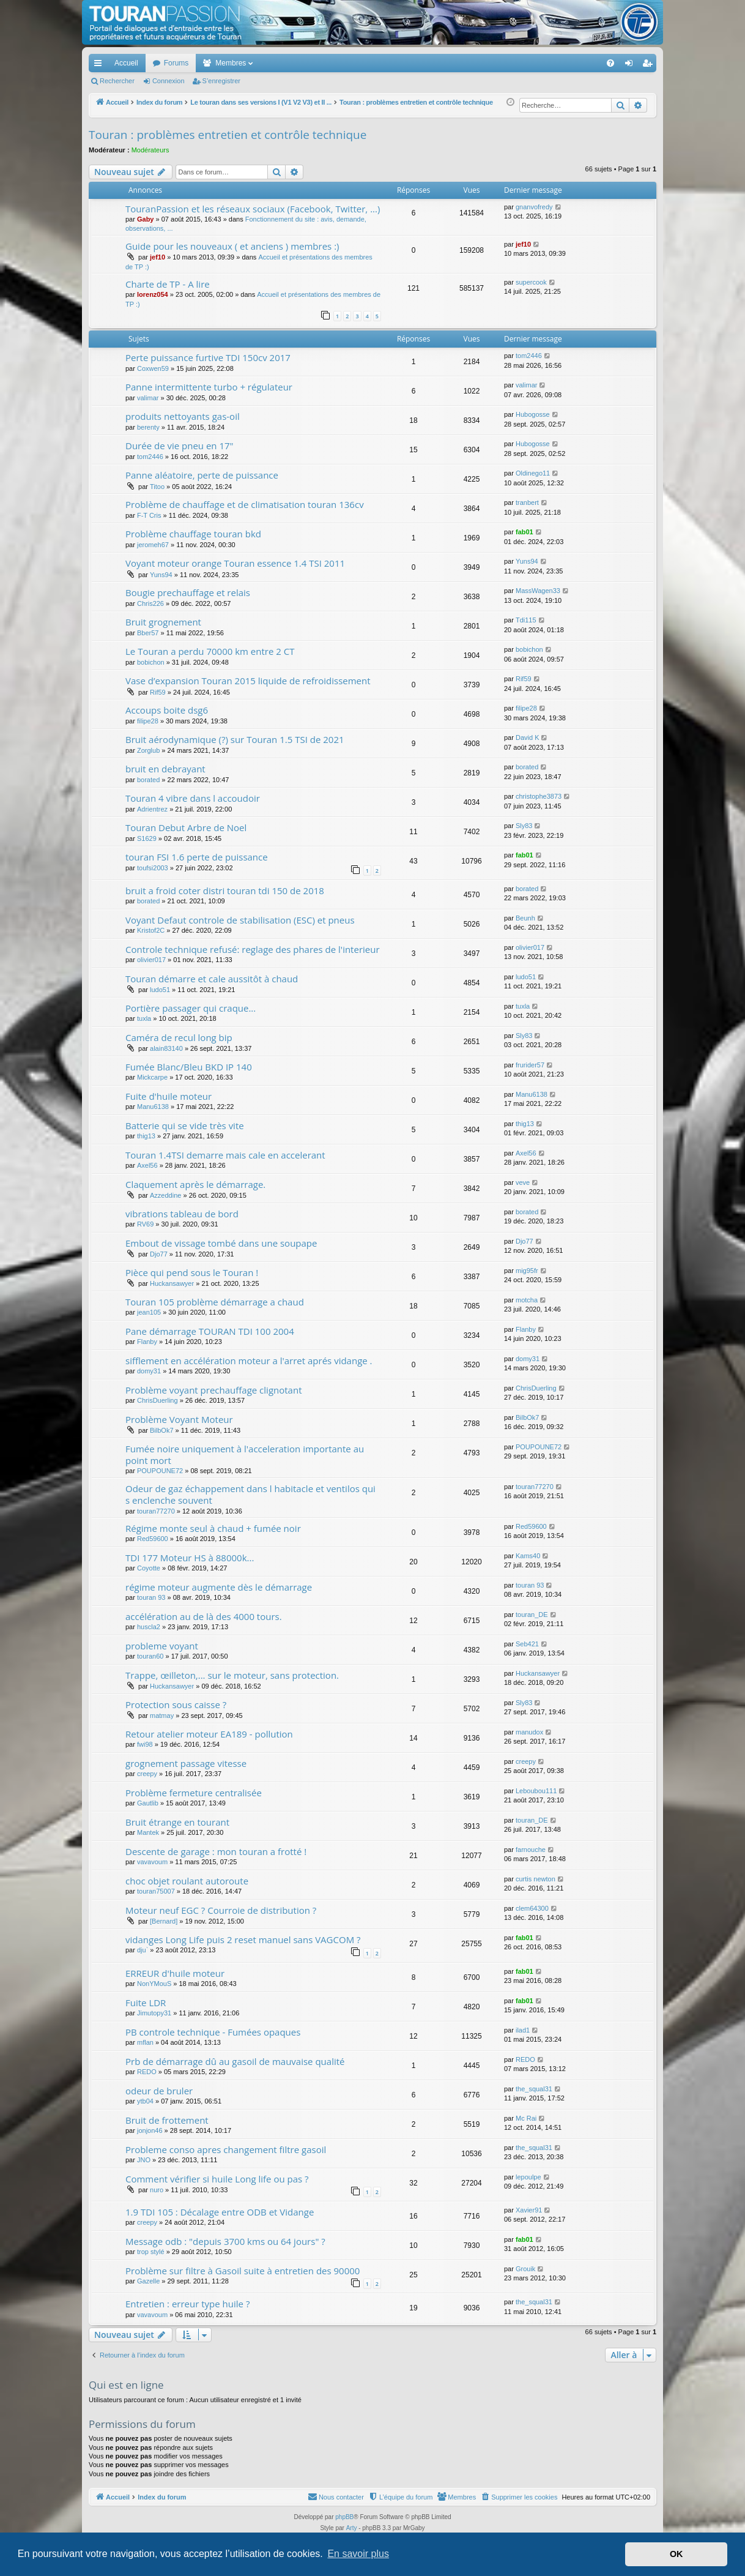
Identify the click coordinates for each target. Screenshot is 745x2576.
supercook (531, 282)
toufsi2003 (152, 868)
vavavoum (152, 1861)
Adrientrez (152, 809)
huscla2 (148, 1626)
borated (148, 779)
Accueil (126, 63)
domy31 (149, 1371)
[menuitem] (568, 63)
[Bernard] (163, 1921)
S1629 (147, 838)
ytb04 (145, 2101)
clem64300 (532, 1908)
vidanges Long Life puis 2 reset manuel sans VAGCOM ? (243, 1939)
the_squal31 (534, 2089)
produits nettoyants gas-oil (182, 416)
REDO (147, 2071)
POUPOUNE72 (160, 1470)
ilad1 (523, 2030)
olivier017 (151, 959)
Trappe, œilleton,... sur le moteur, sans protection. (232, 1675)
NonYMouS (154, 1983)
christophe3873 (539, 796)
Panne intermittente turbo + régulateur (208, 387)
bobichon (151, 662)
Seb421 (527, 1644)
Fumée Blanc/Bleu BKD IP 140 (188, 1067)
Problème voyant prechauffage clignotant (213, 1390)
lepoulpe (528, 2177)
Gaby (145, 219)
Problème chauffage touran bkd (193, 534)
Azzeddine (165, 1195)
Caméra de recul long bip (178, 1037)
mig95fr (527, 1270)
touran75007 (156, 1891)
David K (527, 737)
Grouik (525, 2268)
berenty (148, 427)
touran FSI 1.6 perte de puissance (196, 857)
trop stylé (151, 2251)
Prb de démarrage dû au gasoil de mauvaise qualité (234, 2061)
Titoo (157, 486)
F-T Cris (149, 515)
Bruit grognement (163, 622)
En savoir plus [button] (358, 2553)
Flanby (147, 1341)
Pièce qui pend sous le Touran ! (191, 1272)
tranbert (527, 502)
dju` (142, 1950)
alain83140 (166, 1048)
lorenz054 (152, 294)
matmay (162, 1715)
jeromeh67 (153, 544)
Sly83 (524, 825)
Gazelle (148, 2281)
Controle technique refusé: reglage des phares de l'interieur (252, 949)
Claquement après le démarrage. (195, 1184)
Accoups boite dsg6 (166, 710)
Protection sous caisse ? (175, 1704)
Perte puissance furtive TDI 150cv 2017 (208, 357)
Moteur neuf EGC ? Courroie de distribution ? (220, 1910)
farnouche (531, 1849)
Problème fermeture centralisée (193, 1792)
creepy (147, 1773)
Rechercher (117, 80)
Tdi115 (526, 620)
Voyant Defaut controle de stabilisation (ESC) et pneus (240, 920)
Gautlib (147, 1803)
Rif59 (158, 692)
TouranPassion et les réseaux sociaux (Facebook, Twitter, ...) (252, 209)
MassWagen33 (538, 590)
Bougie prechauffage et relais (187, 592)
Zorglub (148, 750)
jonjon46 (150, 2130)
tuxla (144, 1018)
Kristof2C (151, 930)
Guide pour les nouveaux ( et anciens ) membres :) (232, 246)
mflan (145, 2042)
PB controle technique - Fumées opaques (212, 2032)
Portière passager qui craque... (190, 1008)
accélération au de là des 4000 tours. (203, 1616)
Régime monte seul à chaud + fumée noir (213, 1528)
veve (523, 1182)
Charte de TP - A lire (167, 284)
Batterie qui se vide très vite (184, 1125)
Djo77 (159, 1254)
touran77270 (156, 1511)
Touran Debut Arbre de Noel (185, 827)
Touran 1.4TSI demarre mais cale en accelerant (225, 1155)
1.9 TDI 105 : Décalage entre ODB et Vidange (219, 2212)
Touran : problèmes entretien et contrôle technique (227, 135)
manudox (529, 1732)
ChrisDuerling (157, 1400)
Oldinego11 (533, 473)
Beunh (525, 918)
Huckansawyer (172, 1283)
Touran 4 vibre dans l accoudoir (192, 798)
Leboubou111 (536, 1790)
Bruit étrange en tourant (177, 1822)
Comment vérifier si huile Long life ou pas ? (217, 2179)
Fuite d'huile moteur (168, 1096)
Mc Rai (526, 2118)
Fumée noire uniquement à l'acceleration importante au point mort (244, 1454)
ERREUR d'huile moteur (174, 1973)
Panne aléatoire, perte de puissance (201, 475)
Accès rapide (100, 65)
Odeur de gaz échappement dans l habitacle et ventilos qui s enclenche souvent (250, 1494)
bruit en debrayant (165, 769)
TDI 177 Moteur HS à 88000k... (189, 1557)
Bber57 (147, 633)
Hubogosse (533, 414)
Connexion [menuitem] (631, 65)
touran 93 (151, 1597)
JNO (143, 2159)
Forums (176, 63)
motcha (527, 1300)
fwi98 (145, 1744)
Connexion (168, 80)
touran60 (150, 1656)
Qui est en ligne (126, 2385)
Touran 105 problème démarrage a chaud (214, 1302)
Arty (351, 2528)
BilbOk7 (162, 1430)
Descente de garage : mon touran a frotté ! (215, 1851)
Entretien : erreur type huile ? (187, 2304)
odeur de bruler (159, 2091)
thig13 (146, 1136)
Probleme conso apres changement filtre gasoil (225, 2149)
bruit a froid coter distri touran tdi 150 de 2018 (224, 890)
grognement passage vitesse (185, 1763)
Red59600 (152, 1538)
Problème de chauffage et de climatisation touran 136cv (244, 504)
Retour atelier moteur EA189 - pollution (209, 1734)
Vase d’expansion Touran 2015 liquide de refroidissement (248, 680)
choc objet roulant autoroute (186, 1881)
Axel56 (147, 1165)
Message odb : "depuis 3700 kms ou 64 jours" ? (225, 2241)
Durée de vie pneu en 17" (179, 445)
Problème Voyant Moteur (179, 1419)
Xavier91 (529, 2210)
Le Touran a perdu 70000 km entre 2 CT (209, 651)
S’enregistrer (221, 80)
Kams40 (528, 1555)
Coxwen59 (153, 368)
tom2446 (529, 355)
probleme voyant (161, 1646)
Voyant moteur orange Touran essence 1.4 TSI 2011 (235, 563)
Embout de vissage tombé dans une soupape (221, 1243)
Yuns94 (161, 574)
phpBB (344, 2517)
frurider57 (530, 1065)
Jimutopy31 (154, 2013)
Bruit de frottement (167, 2120)
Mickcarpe (152, 1077)
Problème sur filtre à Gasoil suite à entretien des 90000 (242, 2270)
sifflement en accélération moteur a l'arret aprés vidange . (248, 1360)
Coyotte (148, 1568)
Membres (230, 63)
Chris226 (150, 603)
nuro (156, 2189)
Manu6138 (153, 1106)
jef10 (157, 257)
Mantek (148, 1832)
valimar (147, 397)
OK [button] (676, 2554)
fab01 (524, 532)
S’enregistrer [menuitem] (649, 65)
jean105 (149, 1312)
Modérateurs (150, 150)
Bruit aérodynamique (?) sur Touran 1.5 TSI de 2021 (234, 739)
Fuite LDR (145, 2002)
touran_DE (532, 1614)
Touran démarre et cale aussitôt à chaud (211, 979)
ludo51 (160, 989)
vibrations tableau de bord (182, 1214)
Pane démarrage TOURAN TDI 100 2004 (209, 1331)
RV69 (145, 1224)
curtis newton (535, 1879)
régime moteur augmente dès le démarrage (218, 1587)
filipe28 (147, 721)
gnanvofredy (534, 207)
